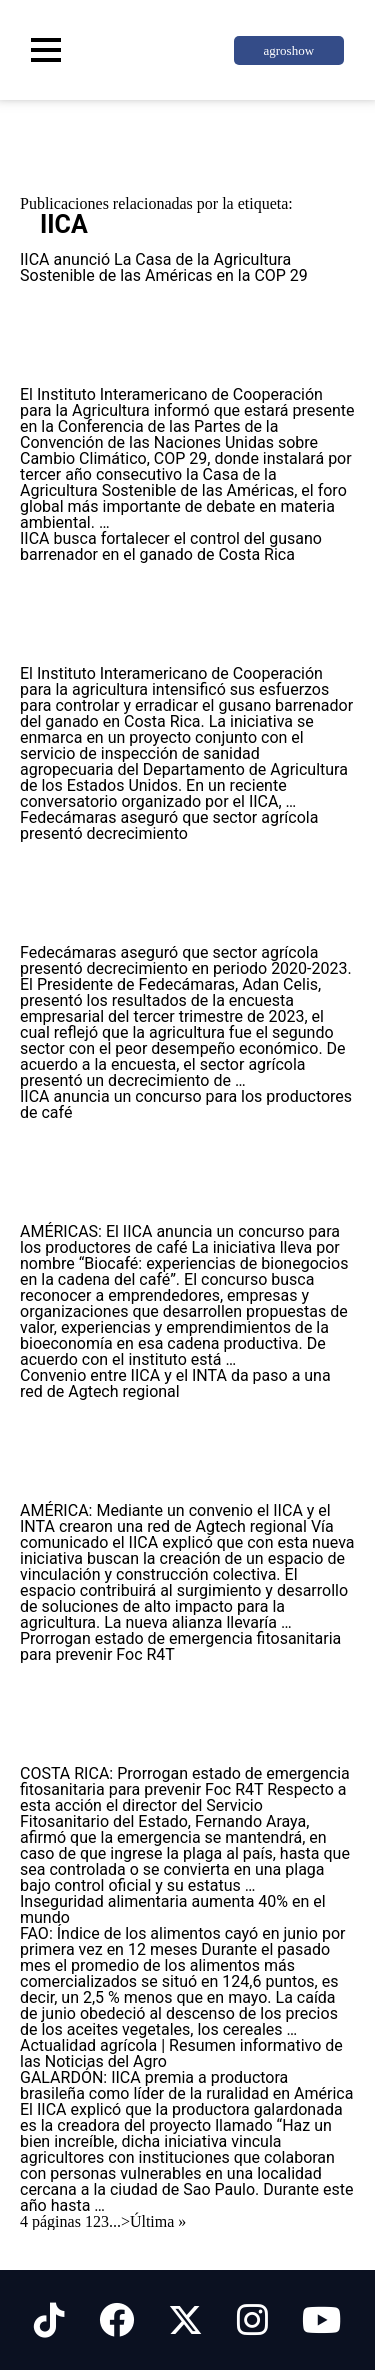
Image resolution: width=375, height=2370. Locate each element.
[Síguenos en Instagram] (252, 2320)
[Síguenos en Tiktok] (49, 2320)
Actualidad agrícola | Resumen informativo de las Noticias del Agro (181, 2053)
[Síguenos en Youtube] (321, 2320)
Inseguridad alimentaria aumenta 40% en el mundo (173, 1909)
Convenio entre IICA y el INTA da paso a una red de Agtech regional (175, 1383)
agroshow (288, 50)
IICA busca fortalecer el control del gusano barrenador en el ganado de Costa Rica (171, 546)
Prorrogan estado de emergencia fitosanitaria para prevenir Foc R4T (180, 1646)
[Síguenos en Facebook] (116, 2320)
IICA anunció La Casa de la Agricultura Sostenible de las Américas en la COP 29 (164, 267)
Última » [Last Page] (158, 2221)
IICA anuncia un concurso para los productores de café (186, 1104)
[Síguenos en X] (185, 2320)
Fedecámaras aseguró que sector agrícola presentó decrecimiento (169, 825)
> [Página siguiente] (125, 2221)
